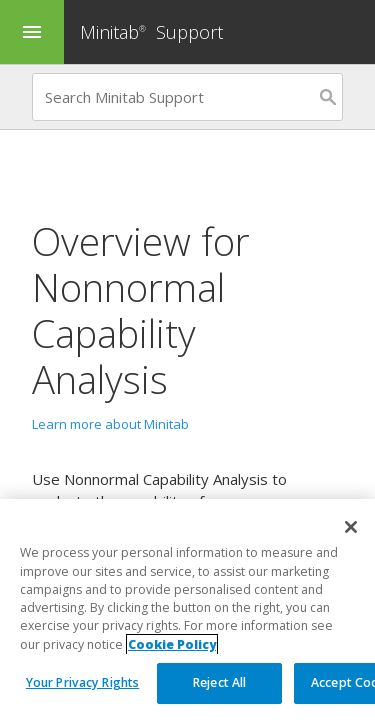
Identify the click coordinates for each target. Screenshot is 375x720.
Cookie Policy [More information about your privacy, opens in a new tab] (172, 644)
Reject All (219, 682)
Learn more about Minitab (110, 424)
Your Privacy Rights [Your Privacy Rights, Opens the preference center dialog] (82, 682)
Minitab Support (151, 32)
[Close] (351, 527)
